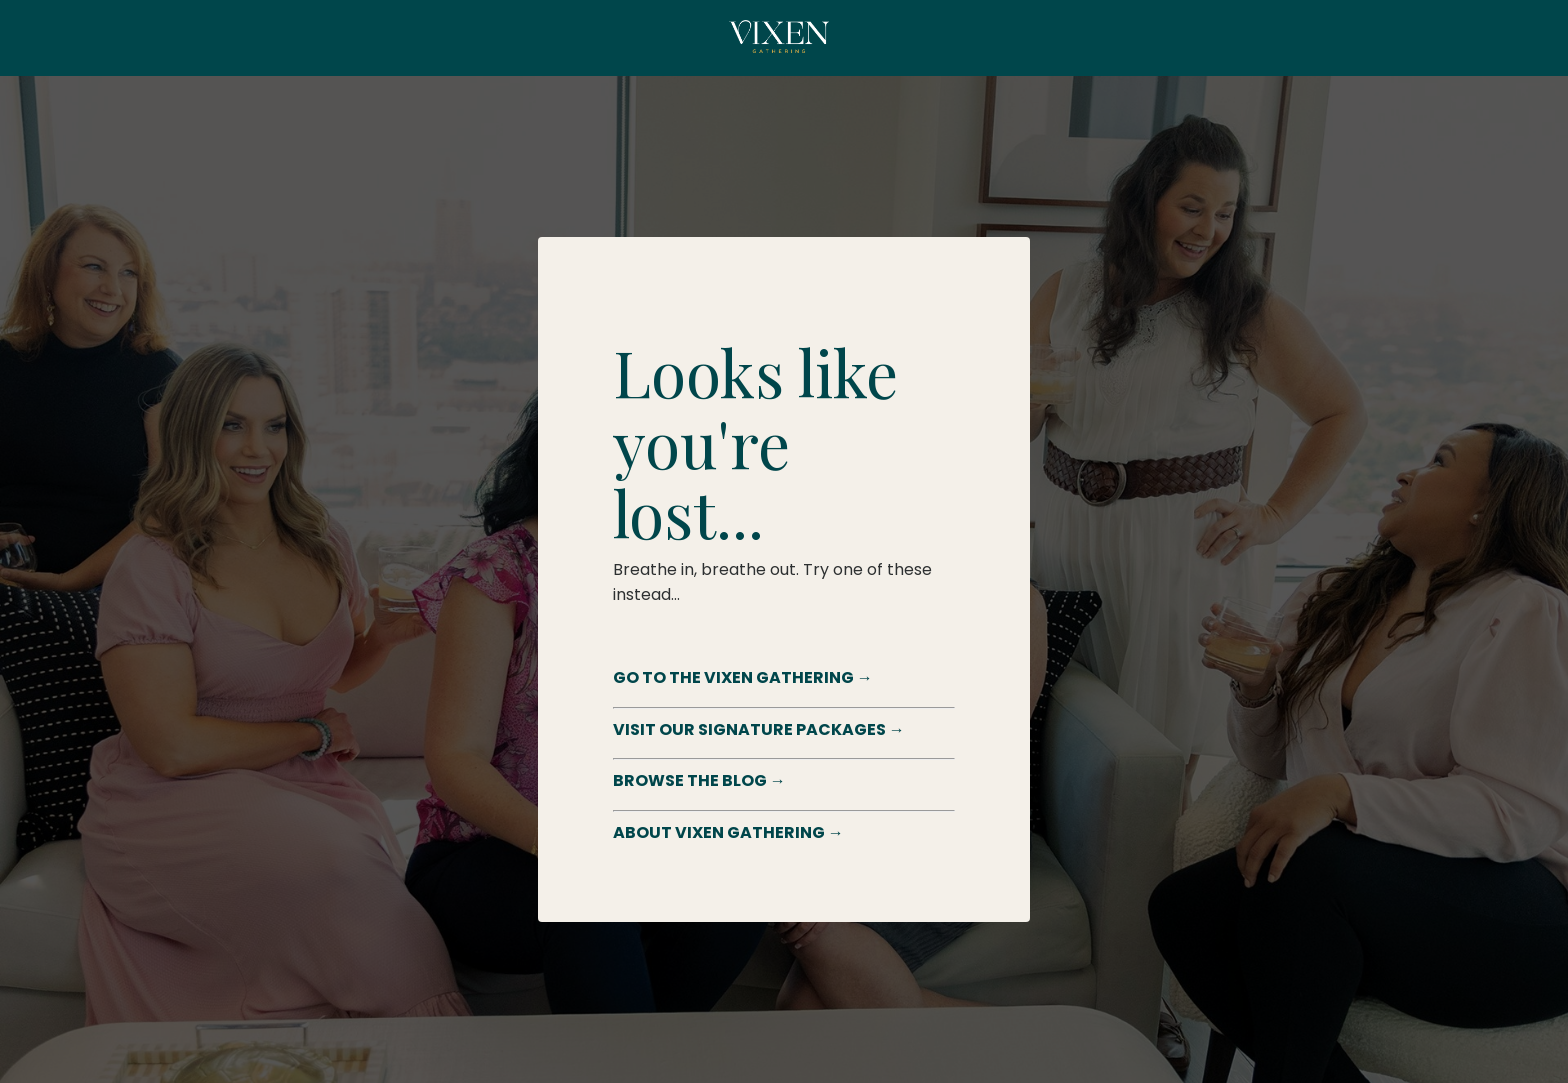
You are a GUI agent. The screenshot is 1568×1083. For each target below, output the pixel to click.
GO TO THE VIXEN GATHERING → (743, 677)
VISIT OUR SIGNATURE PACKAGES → (759, 729)
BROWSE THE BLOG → (699, 780)
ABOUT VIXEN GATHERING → (728, 832)
